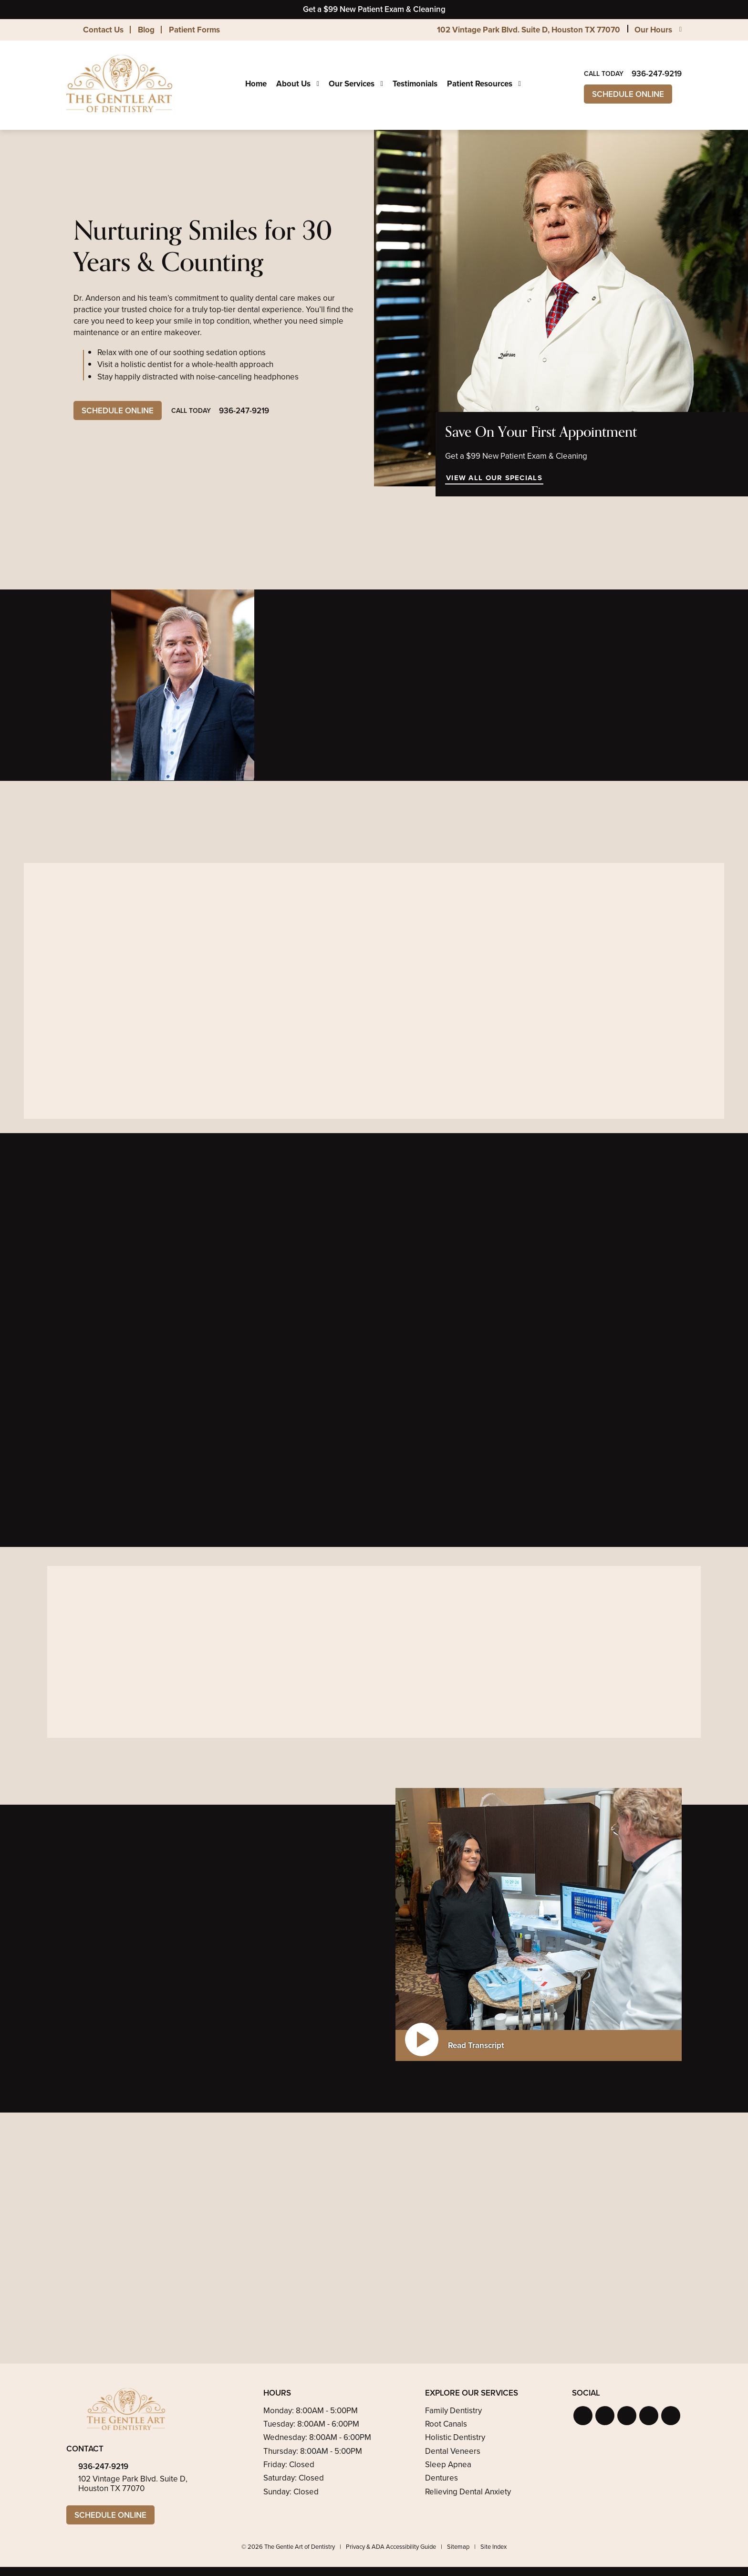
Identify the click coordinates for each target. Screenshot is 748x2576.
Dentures (441, 2478)
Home (256, 84)
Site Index (493, 2546)
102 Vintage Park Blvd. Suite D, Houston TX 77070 (528, 30)
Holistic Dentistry (455, 2437)
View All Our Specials (493, 478)
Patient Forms (194, 30)
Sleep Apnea (448, 2465)
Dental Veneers (452, 2451)
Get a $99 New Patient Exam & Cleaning (374, 9)
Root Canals (446, 2424)
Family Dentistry (453, 2411)
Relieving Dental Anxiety (468, 2492)
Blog (146, 30)
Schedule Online (628, 94)
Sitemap (458, 2546)
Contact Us (103, 30)
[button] (582, 2415)
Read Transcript (476, 2045)
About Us (293, 84)
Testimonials (415, 84)
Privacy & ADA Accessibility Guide (391, 2546)
